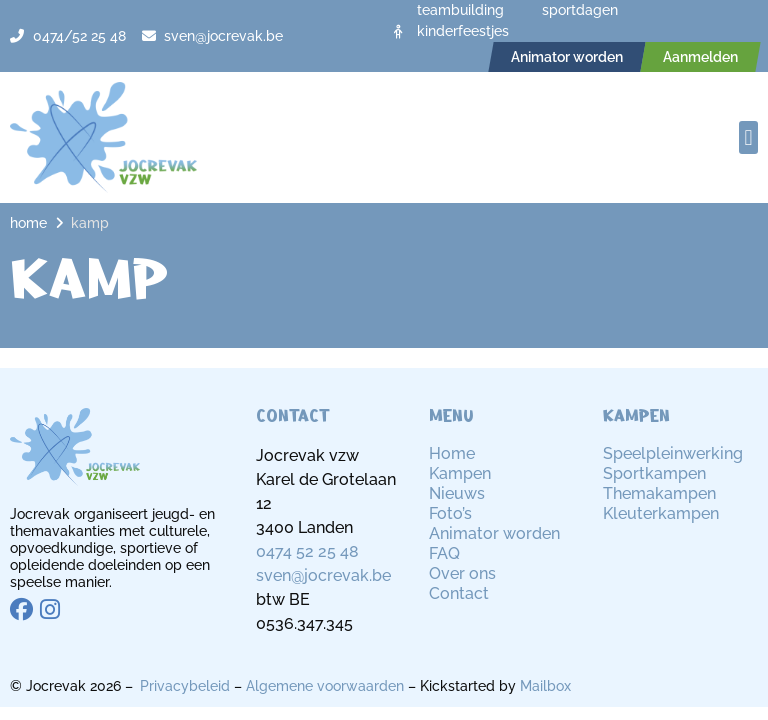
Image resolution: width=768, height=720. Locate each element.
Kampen (460, 473)
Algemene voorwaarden (325, 686)
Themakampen (659, 493)
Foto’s (450, 513)
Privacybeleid (185, 686)
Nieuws (457, 493)
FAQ (444, 553)
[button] (748, 137)
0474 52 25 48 (307, 551)
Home (28, 223)
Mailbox (545, 686)
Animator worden (494, 533)
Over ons (462, 573)
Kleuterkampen (661, 513)
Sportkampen (654, 473)
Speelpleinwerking (673, 453)
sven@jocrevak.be (323, 575)
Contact (459, 593)
